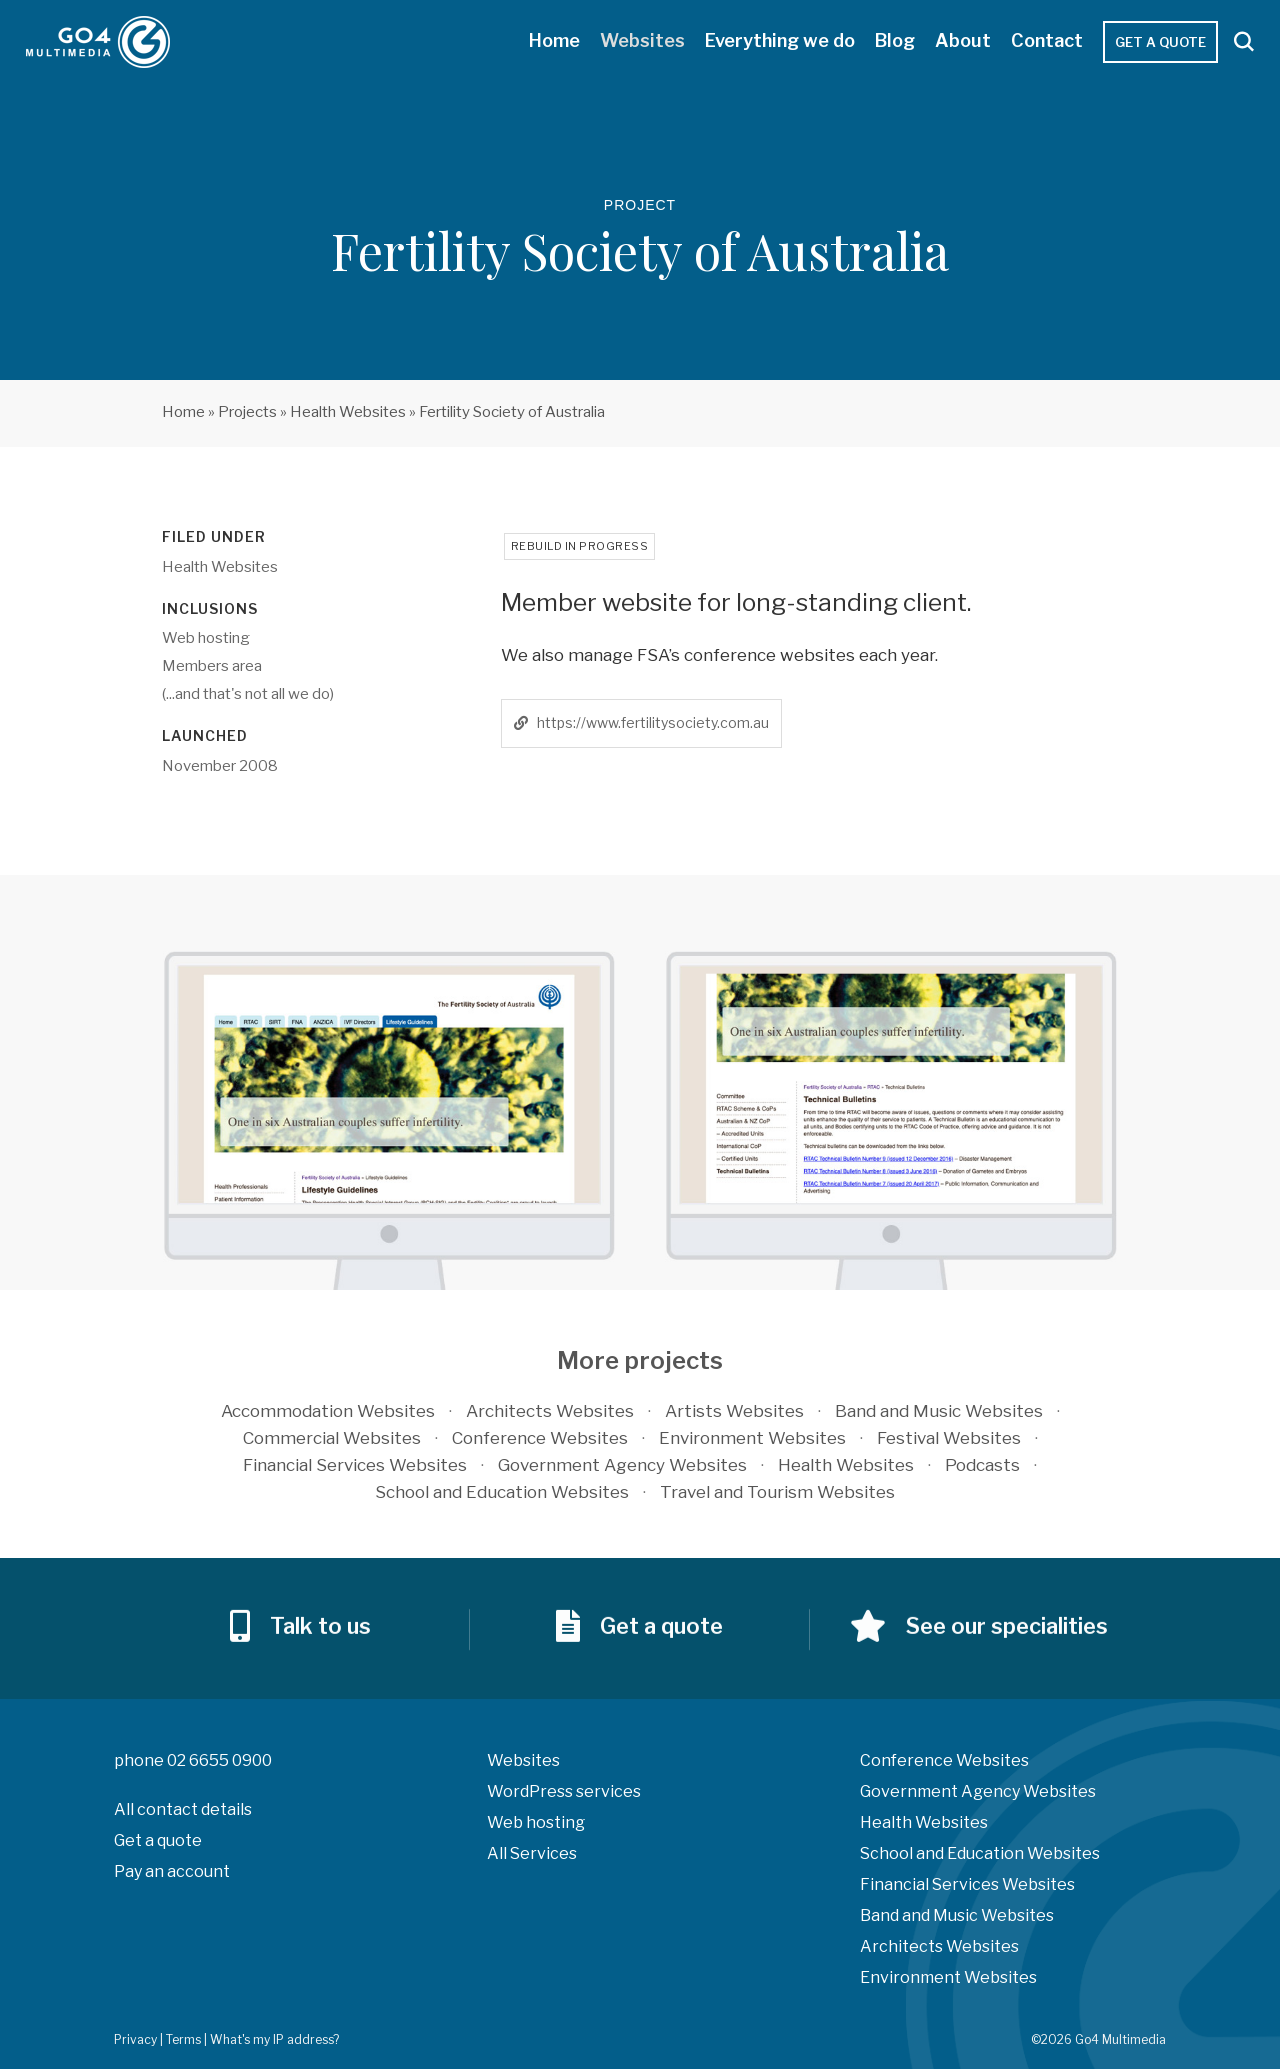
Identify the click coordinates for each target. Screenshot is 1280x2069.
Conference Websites (540, 1438)
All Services (532, 1853)
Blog (895, 40)
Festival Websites (949, 1438)
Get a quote (1160, 42)
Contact (1047, 40)
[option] (389, 1120)
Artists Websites (734, 1411)
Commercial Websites (332, 1438)
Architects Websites (550, 1411)
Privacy (135, 2039)
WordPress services (564, 1791)
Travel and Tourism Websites (777, 1492)
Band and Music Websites (939, 1411)
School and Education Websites (502, 1492)
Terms (183, 2039)
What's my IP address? (274, 2039)
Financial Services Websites (355, 1465)
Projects (247, 412)
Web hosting (536, 1822)
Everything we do (780, 40)
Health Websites (348, 412)
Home (554, 40)
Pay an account (172, 1871)
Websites (642, 40)
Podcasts (982, 1465)
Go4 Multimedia (101, 42)
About (963, 40)
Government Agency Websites (622, 1465)
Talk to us (320, 1654)
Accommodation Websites (328, 1411)
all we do (300, 694)
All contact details (183, 1809)
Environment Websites (752, 1438)
